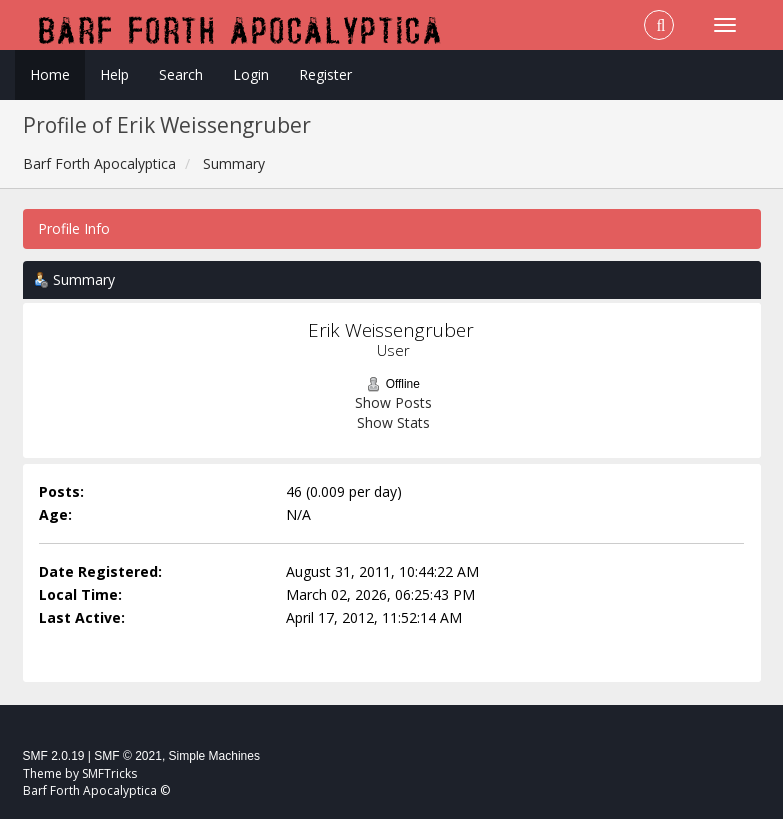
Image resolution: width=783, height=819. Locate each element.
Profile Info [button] (74, 228)
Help (114, 74)
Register (325, 74)
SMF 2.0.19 (54, 756)
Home (50, 74)
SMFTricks (109, 773)
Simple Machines (214, 756)
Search (181, 74)
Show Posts (393, 402)
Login (251, 74)
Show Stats (393, 422)
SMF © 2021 (128, 756)
